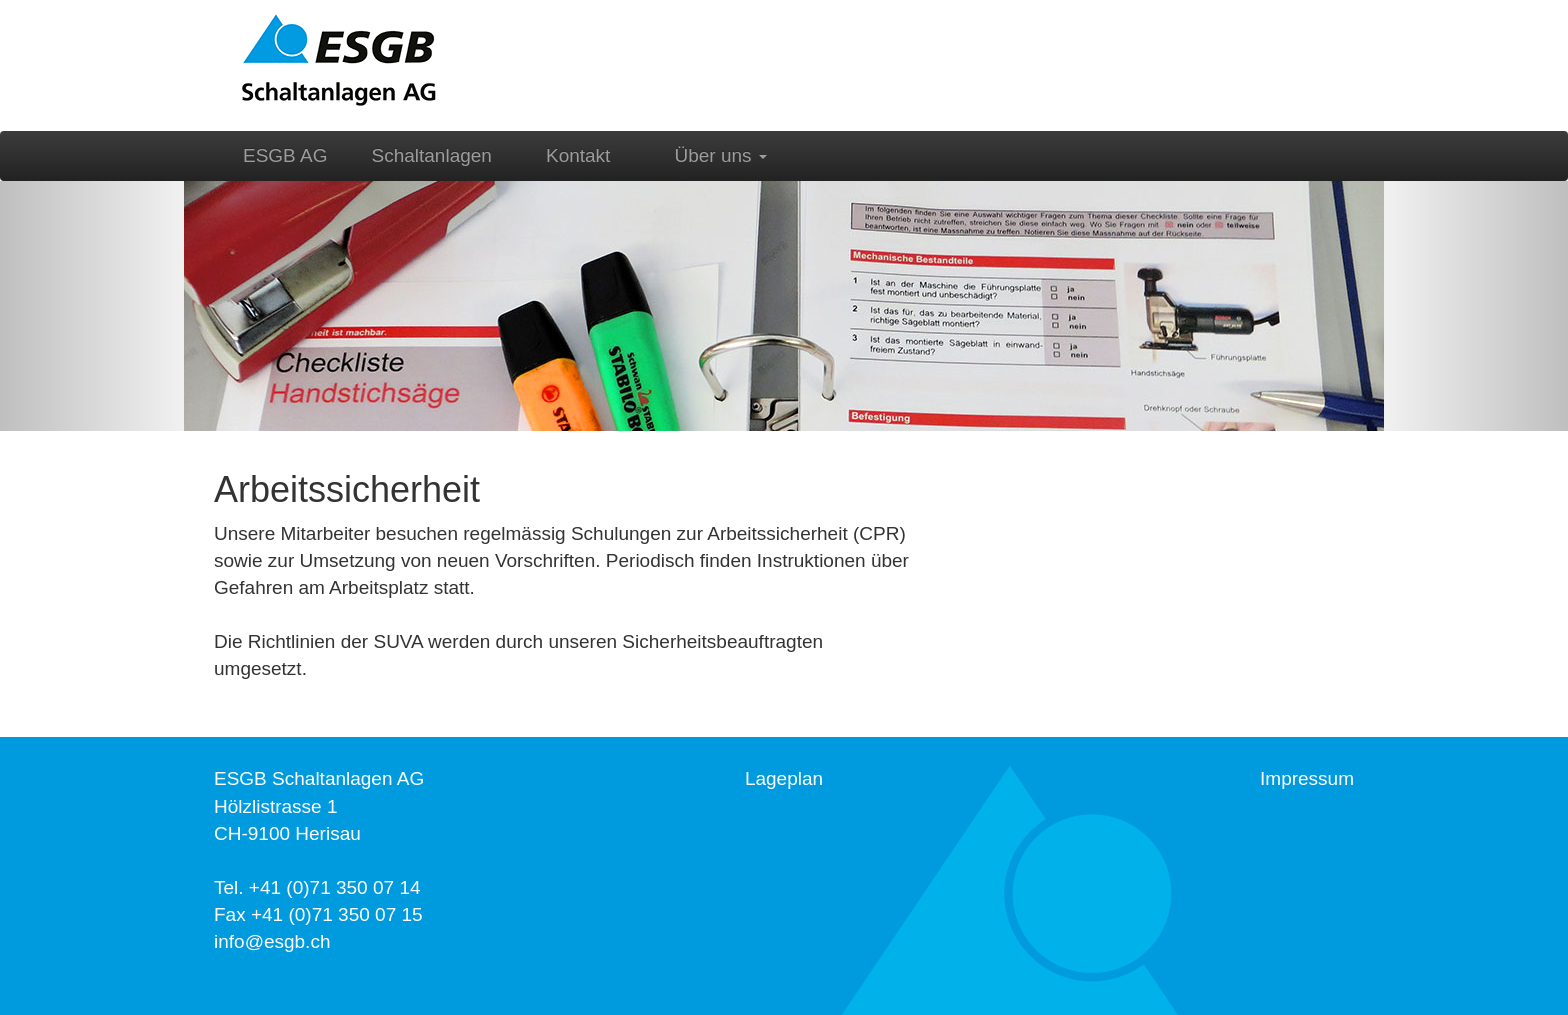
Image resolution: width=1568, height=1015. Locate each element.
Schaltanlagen (432, 155)
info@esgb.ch (272, 941)
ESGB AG (285, 155)
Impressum (1307, 778)
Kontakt (578, 155)
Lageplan (784, 778)
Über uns (721, 155)
